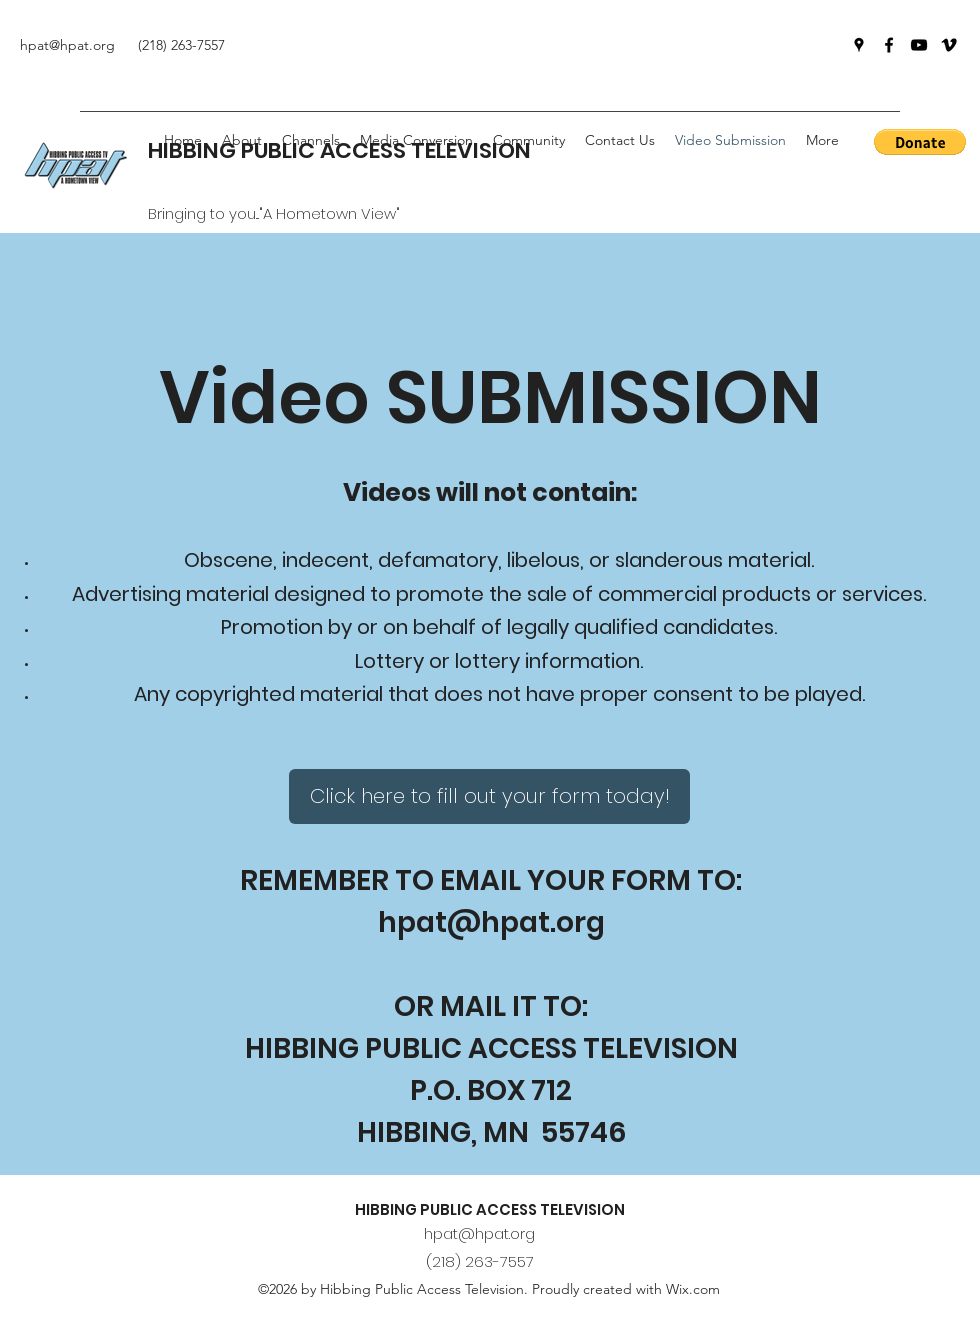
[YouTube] (919, 45)
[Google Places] (859, 45)
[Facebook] (889, 45)
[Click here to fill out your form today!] (489, 796)
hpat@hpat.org (491, 922)
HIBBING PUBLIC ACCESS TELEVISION (490, 1209)
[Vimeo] (949, 45)
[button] (529, 140)
